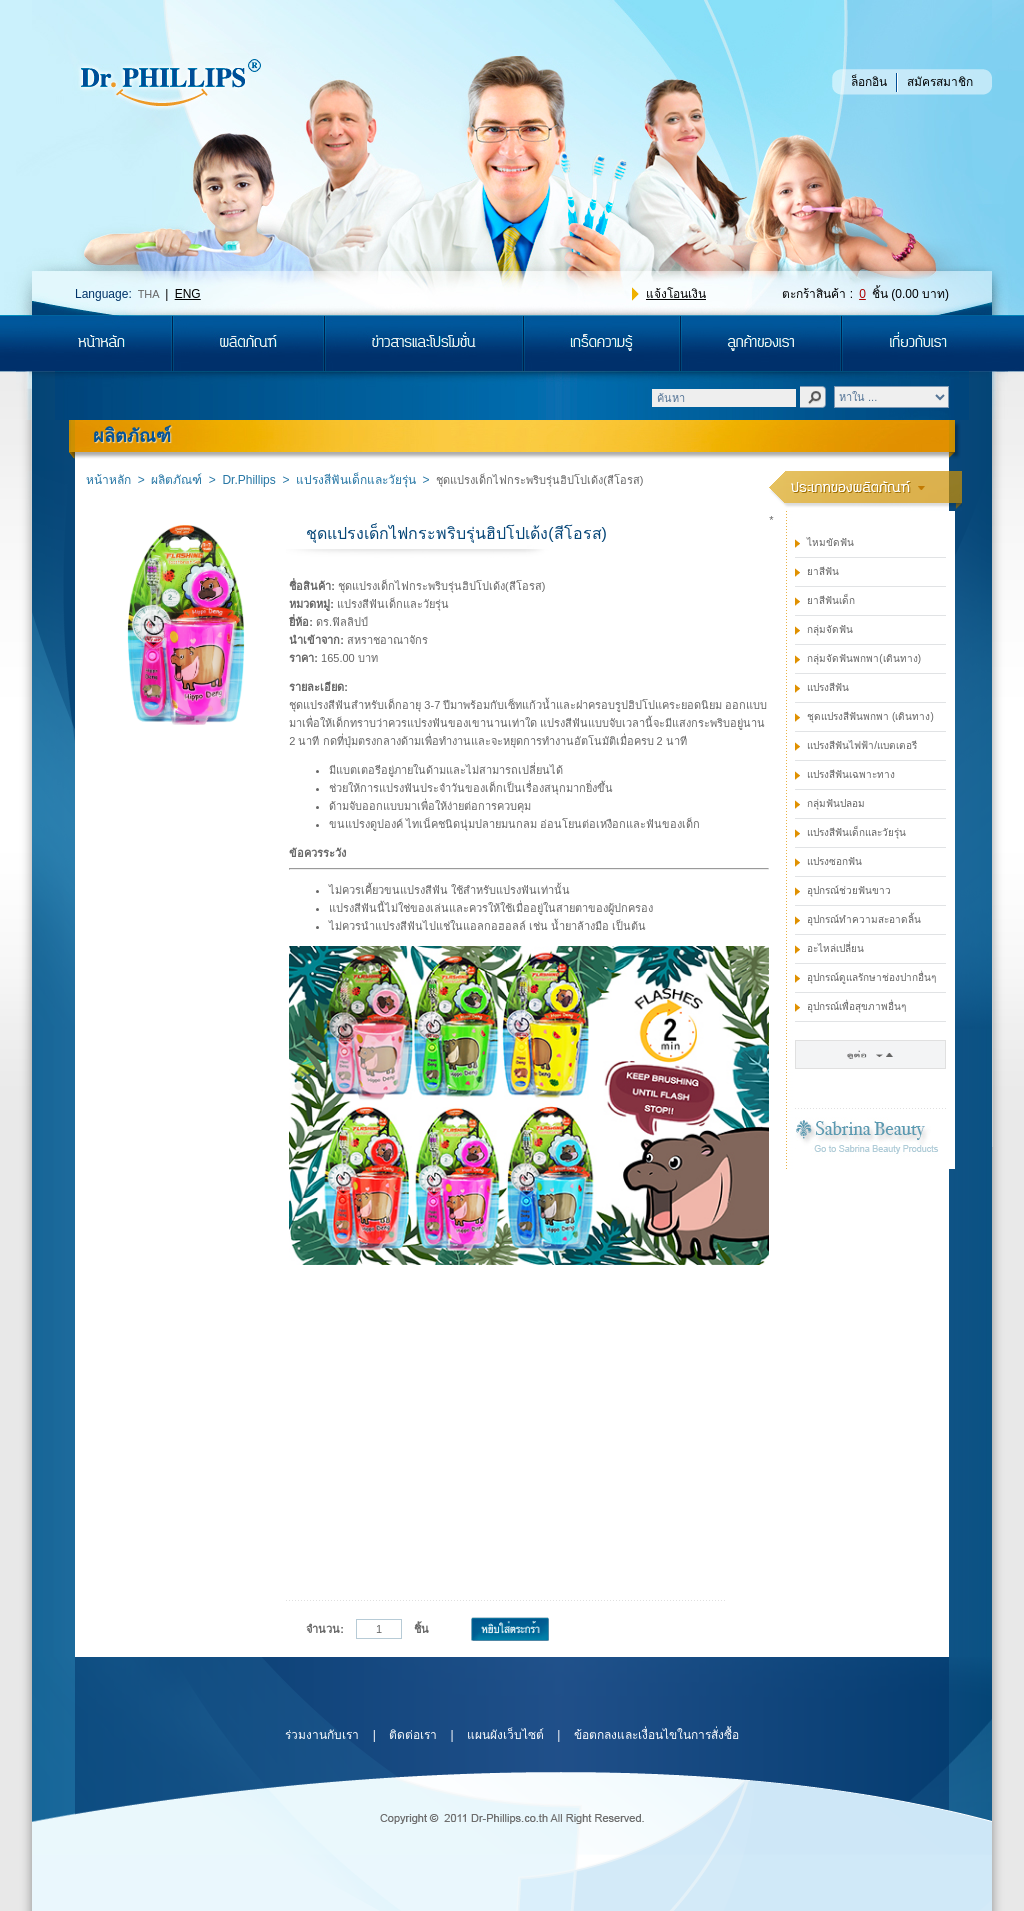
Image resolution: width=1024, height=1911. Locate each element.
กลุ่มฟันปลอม (836, 803)
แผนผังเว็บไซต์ (505, 1735)
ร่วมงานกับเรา (322, 1735)
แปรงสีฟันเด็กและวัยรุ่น (356, 480)
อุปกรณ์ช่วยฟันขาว (849, 890)
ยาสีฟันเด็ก (831, 600)
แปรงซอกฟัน (834, 861)
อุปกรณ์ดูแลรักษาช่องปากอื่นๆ (871, 977)
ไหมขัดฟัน (830, 542)
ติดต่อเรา (413, 1735)
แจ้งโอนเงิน (676, 294)
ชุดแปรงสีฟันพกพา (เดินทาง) (870, 716)
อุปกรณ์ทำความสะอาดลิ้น (864, 919)
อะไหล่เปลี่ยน (835, 948)
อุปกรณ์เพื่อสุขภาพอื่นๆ (856, 1006)
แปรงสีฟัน (828, 687)
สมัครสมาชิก (940, 82)
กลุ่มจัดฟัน (830, 629)
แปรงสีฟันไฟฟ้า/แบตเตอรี (862, 745)
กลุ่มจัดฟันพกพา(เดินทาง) (864, 658)
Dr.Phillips (248, 480)
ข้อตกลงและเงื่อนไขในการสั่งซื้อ (656, 1735)
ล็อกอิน (869, 82)
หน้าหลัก (108, 480)
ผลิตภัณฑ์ (176, 480)
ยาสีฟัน (823, 571)
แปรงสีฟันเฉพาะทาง (851, 774)
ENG (188, 294)
